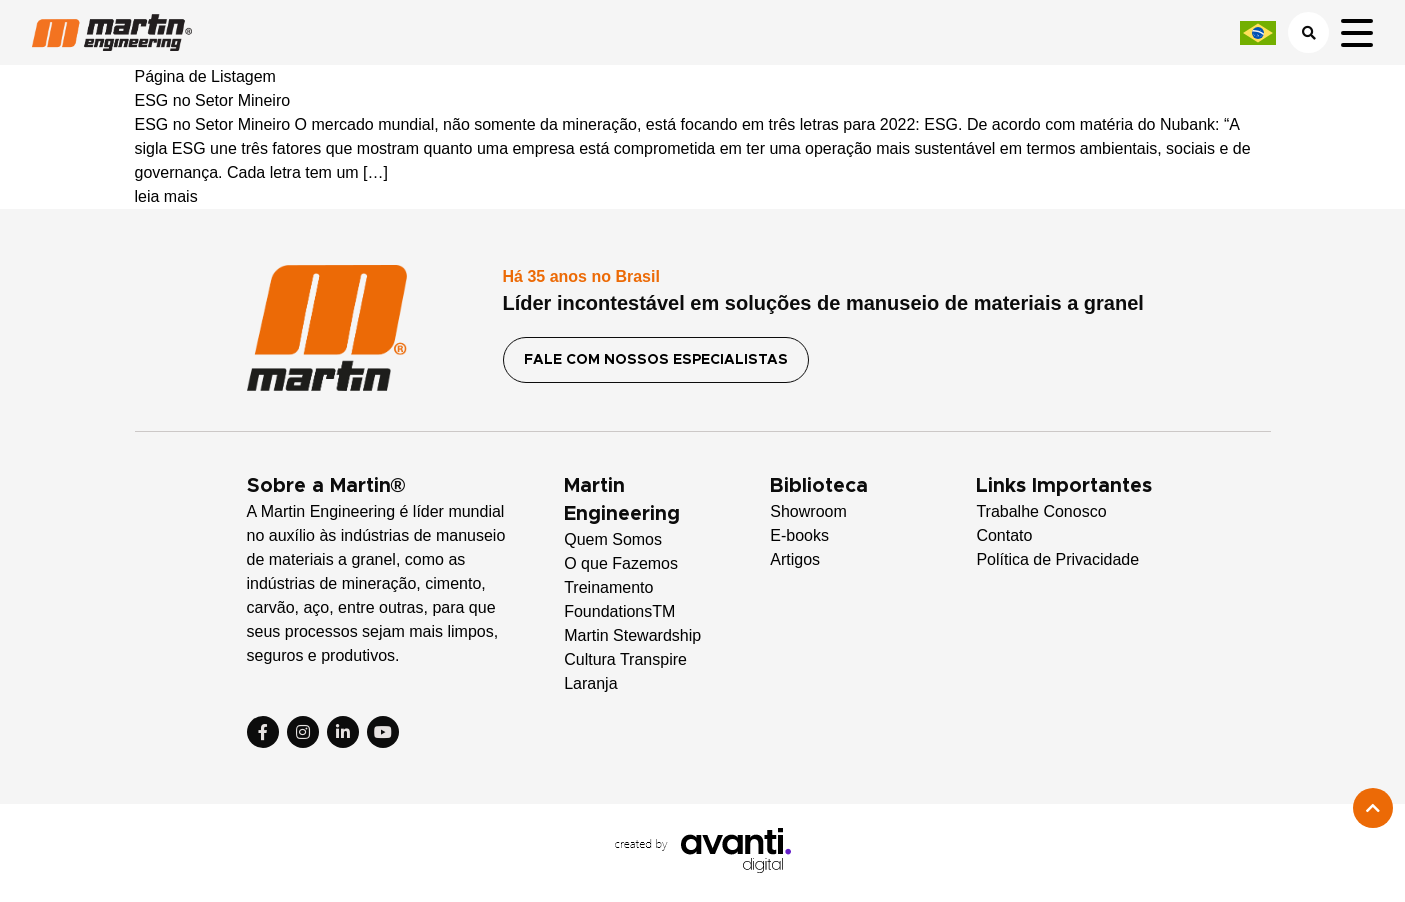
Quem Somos (613, 539)
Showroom (808, 511)
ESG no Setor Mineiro (213, 100)
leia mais (166, 196)
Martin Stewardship (632, 635)
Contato (1004, 535)
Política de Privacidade (1057, 559)
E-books (799, 535)
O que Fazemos (621, 563)
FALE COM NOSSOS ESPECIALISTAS (656, 360)
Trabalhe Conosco (1041, 511)
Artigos (795, 559)
